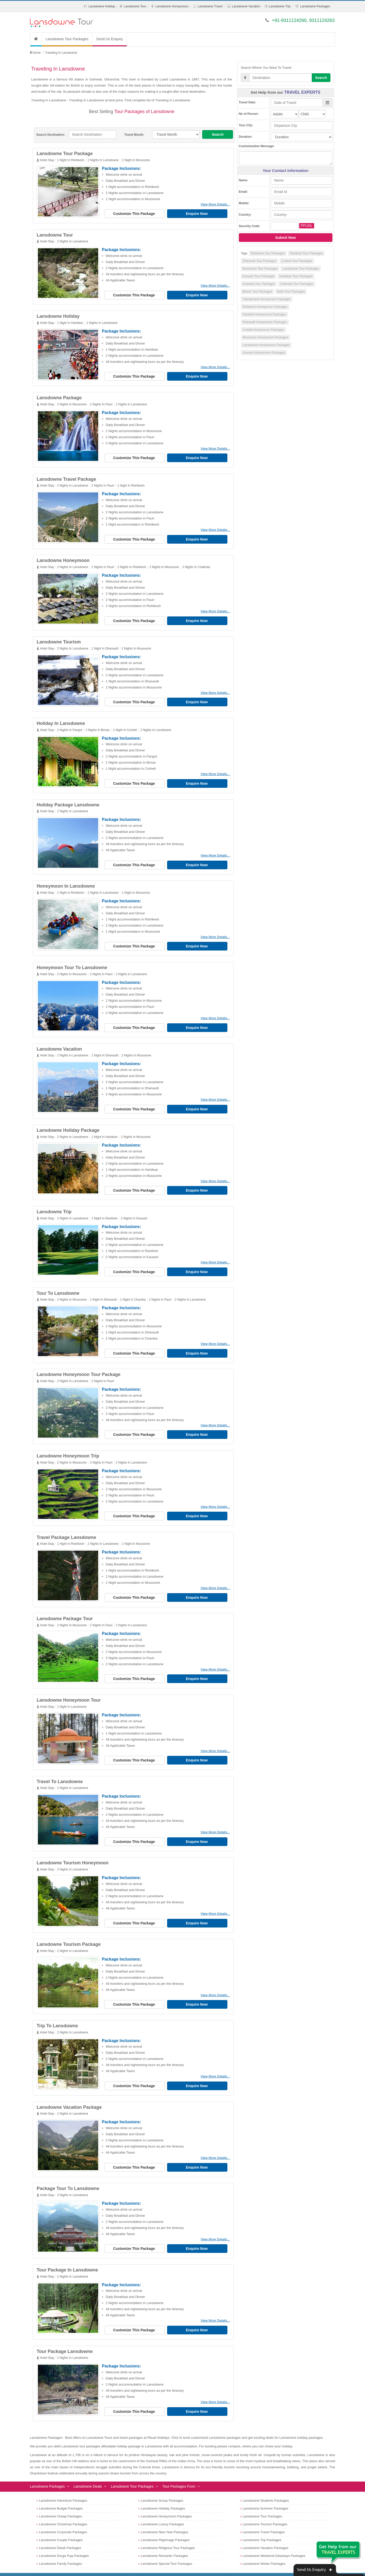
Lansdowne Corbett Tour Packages (172, 2553)
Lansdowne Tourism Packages (264, 2499)
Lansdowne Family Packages (60, 2538)
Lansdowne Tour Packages (67, 39)
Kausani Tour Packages (259, 276)
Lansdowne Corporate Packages (63, 2507)
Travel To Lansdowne (61, 1763)
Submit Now (285, 238)
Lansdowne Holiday (102, 6)
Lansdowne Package (60, 394)
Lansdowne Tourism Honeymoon (74, 1843)
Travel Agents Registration (133, 2564)
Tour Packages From (179, 2461)
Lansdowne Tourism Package (70, 1924)
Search (218, 134)
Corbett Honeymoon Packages (263, 330)
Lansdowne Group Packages (162, 2475)
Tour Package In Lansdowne (68, 2246)
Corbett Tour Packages (296, 261)
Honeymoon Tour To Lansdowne (73, 958)
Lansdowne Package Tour (66, 1602)
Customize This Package (135, 214)
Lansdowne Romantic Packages (164, 2530)
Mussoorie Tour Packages (260, 268)
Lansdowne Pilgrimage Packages (165, 2514)
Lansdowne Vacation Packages (265, 2522)
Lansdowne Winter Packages (263, 2538)
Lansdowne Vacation (246, 6)
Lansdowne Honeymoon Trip (69, 1441)
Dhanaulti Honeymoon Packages (265, 322)
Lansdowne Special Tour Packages (166, 2538)
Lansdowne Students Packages (265, 2475)
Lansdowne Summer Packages (265, 2483)
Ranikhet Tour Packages (306, 253)
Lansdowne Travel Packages (263, 2507)
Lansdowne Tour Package (66, 153)
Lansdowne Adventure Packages (63, 2475)
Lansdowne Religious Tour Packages (168, 2522)
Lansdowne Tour (135, 6)
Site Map (179, 2564)
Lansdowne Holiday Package (69, 1119)
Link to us (196, 2564)
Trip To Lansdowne (58, 2004)
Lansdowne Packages (315, 6)
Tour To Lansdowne (59, 1280)
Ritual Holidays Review (249, 2564)
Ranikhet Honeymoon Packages (264, 314)
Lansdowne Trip (279, 6)
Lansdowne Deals (88, 2461)
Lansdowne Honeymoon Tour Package (80, 1360)
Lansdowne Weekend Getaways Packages (273, 2530)
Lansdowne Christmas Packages (63, 2499)
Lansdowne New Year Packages (164, 2507)
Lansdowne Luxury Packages (162, 2499)
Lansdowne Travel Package (67, 475)
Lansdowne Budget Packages (61, 2483)
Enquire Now (198, 214)
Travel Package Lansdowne (67, 1521)
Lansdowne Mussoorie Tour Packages (229, 2553)
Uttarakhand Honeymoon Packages (267, 299)
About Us (105, 2564)
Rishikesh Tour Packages (268, 253)
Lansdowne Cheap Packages (60, 2491)
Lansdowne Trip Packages (261, 2514)
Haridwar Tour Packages (296, 276)
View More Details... (216, 204)
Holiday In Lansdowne (62, 717)
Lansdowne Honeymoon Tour (70, 1682)
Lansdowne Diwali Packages (60, 2522)
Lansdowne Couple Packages (61, 2514)
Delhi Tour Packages (291, 291)
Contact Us (163, 2564)
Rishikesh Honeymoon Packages (265, 307)
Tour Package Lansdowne (66, 2326)
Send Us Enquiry (109, 39)
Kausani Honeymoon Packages (264, 352)
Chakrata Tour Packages (296, 284)
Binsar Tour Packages (257, 291)
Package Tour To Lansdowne (69, 2165)
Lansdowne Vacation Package (70, 2085)
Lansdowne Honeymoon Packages (266, 345)
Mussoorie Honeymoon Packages (265, 337)
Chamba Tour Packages (259, 284)
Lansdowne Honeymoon (171, 6)
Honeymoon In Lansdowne (67, 877)
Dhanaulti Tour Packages (259, 261)
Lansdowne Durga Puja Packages (64, 2530)
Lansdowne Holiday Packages (163, 2483)
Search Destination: (50, 134)
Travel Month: (134, 134)
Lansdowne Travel (210, 6)
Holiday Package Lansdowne (69, 797)
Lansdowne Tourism (60, 636)
